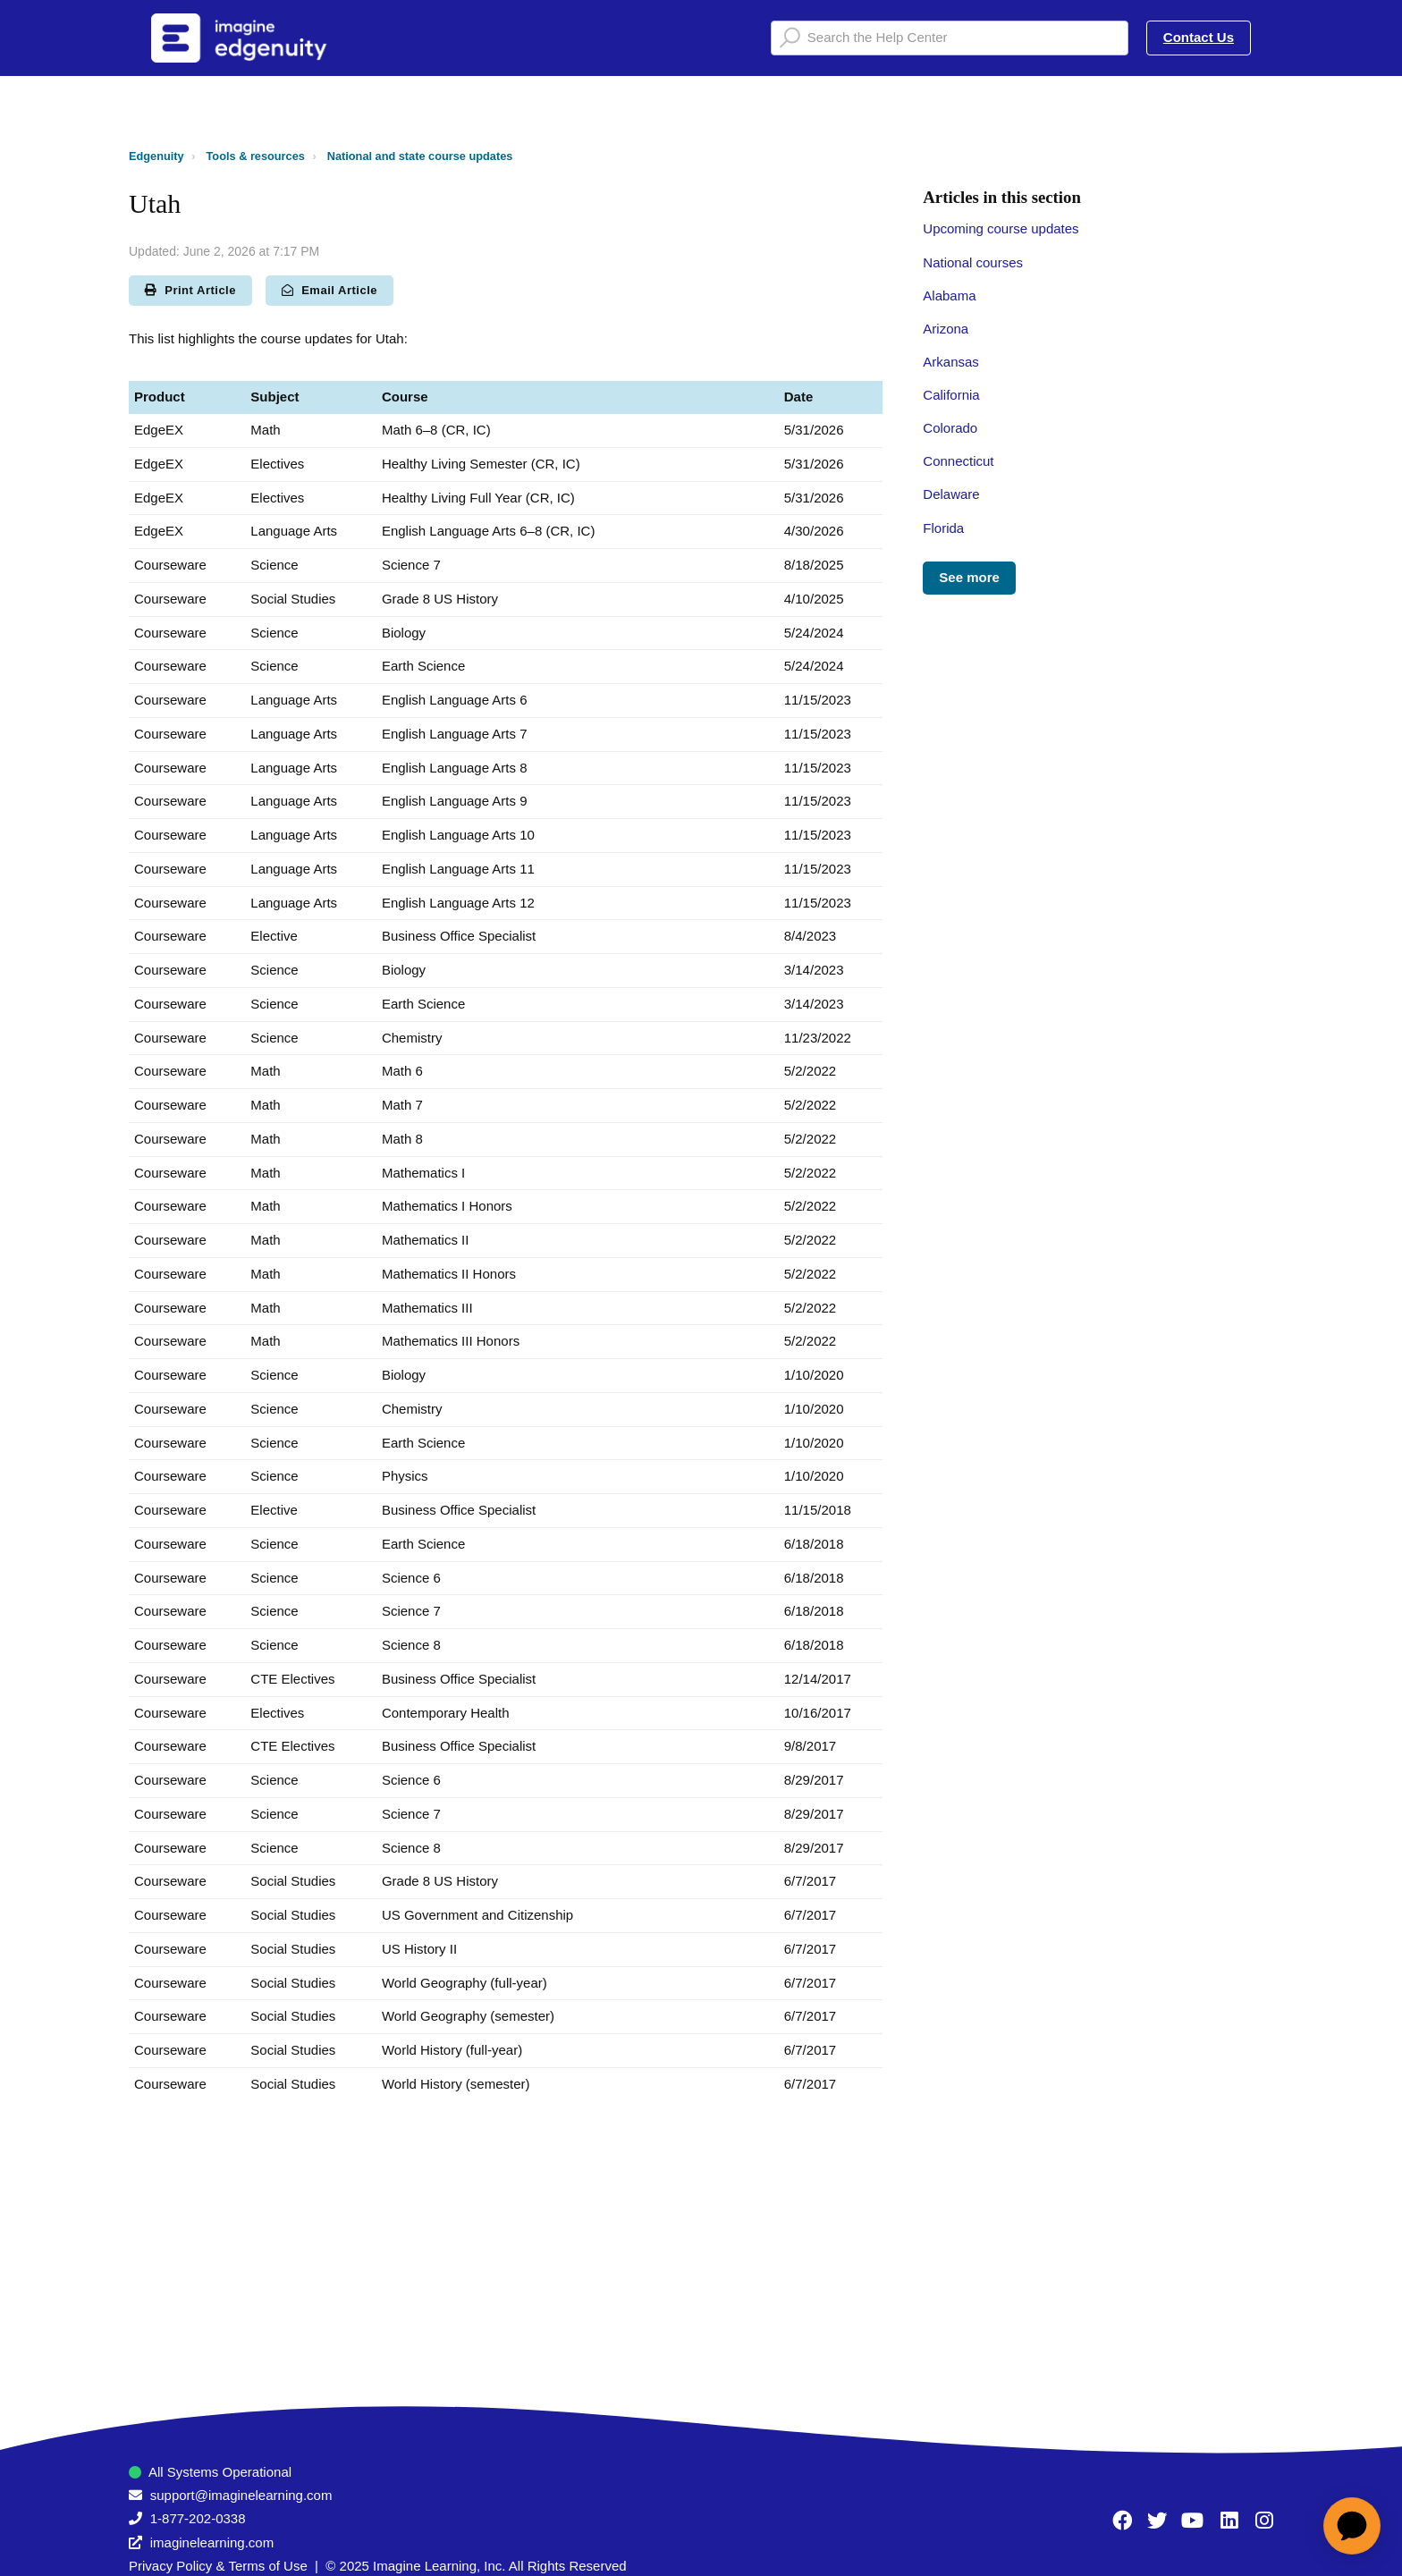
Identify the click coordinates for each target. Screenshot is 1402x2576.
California (951, 394)
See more (969, 577)
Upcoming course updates (1000, 228)
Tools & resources (256, 156)
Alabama (949, 295)
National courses (973, 262)
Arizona (945, 328)
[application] (1352, 2526)
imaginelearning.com (212, 2542)
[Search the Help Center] (949, 38)
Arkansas (951, 361)
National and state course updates (420, 156)
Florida (943, 528)
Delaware (951, 494)
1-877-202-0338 (198, 2518)
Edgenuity (156, 156)
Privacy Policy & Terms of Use (218, 2565)
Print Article (190, 290)
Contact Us (1198, 37)
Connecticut (958, 461)
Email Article (329, 290)
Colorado (950, 427)
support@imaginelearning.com (241, 2495)
